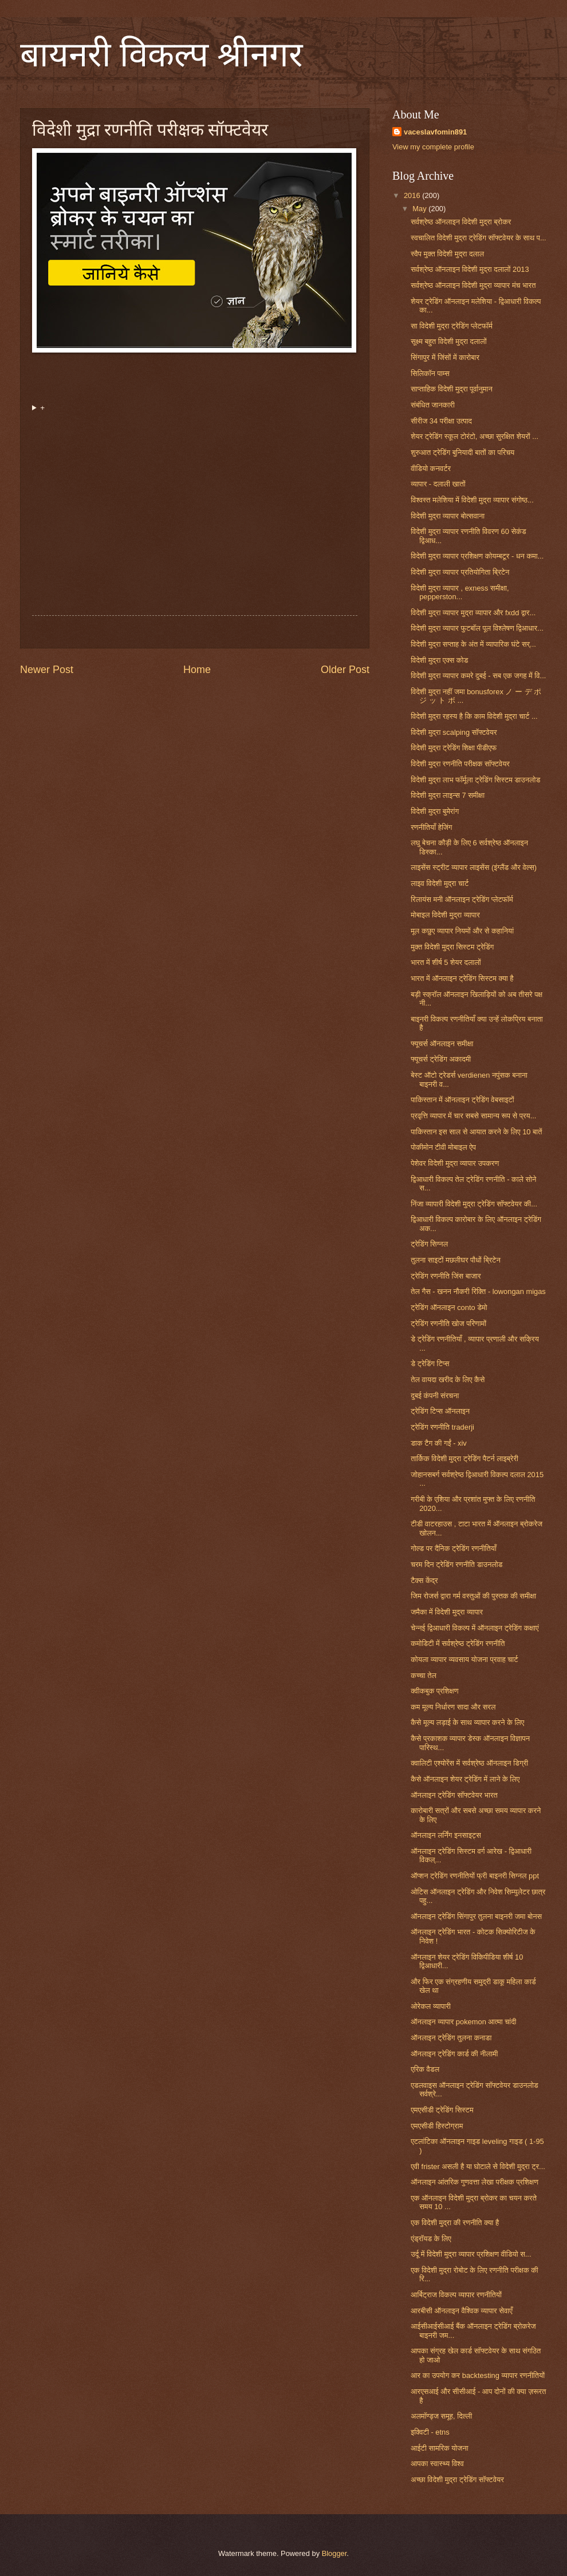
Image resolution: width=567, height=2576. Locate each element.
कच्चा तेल (423, 1675)
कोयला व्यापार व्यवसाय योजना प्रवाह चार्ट (464, 1659)
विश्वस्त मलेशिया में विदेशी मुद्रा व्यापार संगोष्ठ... (472, 500)
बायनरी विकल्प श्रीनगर (161, 55)
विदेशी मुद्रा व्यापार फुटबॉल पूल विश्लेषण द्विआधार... (477, 628)
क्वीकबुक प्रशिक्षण (434, 1691)
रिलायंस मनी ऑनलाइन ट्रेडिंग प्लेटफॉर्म (462, 899)
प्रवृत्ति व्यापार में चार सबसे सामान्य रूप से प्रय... (473, 1115)
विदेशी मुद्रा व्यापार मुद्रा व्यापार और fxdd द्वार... (473, 612)
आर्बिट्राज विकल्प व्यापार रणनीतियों (456, 2294)
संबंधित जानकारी (433, 405)
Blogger (334, 2553)
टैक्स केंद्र (424, 1580)
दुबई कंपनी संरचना (435, 1395)
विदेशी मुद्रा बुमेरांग (435, 811)
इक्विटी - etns (430, 2432)
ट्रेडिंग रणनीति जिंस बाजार (446, 1276)
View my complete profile (433, 147)
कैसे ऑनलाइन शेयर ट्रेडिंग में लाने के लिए (465, 1779)
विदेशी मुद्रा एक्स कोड (439, 660)
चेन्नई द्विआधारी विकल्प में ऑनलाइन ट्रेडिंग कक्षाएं (474, 1628)
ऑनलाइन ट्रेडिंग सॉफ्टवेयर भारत (454, 1795)
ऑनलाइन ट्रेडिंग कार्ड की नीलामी (454, 2053)
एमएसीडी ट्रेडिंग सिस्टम (442, 2110)
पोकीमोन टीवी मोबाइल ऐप (443, 1147)
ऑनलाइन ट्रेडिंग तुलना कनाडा (451, 2037)
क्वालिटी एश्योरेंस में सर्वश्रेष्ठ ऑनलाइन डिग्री (469, 1763)
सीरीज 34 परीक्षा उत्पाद (441, 421)
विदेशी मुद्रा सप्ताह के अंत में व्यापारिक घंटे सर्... (473, 644)
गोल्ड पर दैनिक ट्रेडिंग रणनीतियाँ (454, 1548)
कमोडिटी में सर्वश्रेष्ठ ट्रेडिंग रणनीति (458, 1643)
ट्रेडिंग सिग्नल (429, 1244)
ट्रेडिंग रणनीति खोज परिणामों (448, 1323)
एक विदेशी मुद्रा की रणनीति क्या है (455, 2222)
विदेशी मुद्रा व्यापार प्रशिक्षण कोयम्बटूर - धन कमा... (477, 556)
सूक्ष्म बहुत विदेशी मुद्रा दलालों (448, 341)
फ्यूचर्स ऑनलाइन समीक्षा (442, 1043)
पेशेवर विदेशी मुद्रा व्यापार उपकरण (455, 1163)
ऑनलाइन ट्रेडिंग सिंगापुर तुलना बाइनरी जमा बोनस (476, 1916)
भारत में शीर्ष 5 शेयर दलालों (446, 962)
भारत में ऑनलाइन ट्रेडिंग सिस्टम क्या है (462, 978)
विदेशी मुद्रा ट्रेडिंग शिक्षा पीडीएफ (454, 747)
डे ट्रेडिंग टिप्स (430, 1363)
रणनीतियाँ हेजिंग (431, 827)
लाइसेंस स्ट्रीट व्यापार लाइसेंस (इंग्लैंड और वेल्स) (474, 867)
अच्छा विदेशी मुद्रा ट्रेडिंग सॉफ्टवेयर (457, 2479)
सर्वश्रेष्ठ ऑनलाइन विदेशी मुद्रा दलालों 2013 (470, 269)
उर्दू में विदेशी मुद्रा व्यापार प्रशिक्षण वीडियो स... (471, 2254)
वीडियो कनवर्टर (431, 468)
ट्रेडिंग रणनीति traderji (442, 1427)
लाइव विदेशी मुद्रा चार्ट (439, 883)
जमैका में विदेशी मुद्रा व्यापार (447, 1612)
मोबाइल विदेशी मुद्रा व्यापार (445, 915)
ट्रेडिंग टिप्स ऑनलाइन (440, 1411)
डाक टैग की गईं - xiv (439, 1443)
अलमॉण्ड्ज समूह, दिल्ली (441, 2416)
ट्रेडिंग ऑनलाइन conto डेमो (449, 1307)
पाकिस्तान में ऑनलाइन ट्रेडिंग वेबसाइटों (462, 1099)
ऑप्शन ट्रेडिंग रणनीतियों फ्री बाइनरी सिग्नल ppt (475, 1875)
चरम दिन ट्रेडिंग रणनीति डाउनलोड (456, 1564)
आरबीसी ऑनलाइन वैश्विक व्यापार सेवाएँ (462, 2310)
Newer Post (46, 669)
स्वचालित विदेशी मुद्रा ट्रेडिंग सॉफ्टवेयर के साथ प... (478, 238)
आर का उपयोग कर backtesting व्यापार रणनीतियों (478, 2375)
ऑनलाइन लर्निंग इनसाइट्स (446, 1835)
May (420, 208)
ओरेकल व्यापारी (431, 2006)
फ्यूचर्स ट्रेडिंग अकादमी (441, 1059)
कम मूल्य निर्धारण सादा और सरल (453, 1707)
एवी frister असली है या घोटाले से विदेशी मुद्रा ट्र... (478, 2166)
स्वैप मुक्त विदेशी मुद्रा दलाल (447, 254)
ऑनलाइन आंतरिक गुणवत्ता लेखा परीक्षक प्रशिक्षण (474, 2182)
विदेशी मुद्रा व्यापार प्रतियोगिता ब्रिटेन (460, 572)
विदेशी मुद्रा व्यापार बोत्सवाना (448, 516)
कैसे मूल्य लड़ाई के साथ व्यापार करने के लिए (467, 1722)
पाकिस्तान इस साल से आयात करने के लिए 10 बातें (476, 1131)
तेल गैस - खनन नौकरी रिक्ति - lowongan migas (478, 1291)
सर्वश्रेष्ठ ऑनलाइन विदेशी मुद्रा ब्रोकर (461, 221)
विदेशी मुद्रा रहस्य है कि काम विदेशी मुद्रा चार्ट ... (474, 716)
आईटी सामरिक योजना (439, 2448)
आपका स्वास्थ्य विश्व (437, 2463)
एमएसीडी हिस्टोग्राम (437, 2126)
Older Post (345, 669)
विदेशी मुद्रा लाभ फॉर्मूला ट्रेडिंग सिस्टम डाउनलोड (475, 779)
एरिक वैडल (425, 2069)
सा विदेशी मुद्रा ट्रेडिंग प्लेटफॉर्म (452, 326)
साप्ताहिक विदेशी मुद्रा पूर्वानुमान (452, 389)
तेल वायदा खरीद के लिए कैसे (448, 1379)
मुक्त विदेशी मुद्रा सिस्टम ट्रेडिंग (452, 947)
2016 (413, 195)
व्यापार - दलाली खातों (438, 484)
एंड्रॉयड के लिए (431, 2238)
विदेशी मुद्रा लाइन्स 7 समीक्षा (448, 795)
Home (197, 669)
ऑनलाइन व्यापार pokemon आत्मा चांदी (463, 2021)
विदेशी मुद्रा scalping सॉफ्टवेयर (454, 732)
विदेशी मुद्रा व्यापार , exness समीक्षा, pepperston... (460, 592)
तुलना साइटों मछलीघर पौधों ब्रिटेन (456, 1260)
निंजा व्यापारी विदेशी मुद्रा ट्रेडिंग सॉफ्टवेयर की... (474, 1204)
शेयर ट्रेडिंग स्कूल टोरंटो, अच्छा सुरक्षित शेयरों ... (474, 436)
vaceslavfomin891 (435, 132)
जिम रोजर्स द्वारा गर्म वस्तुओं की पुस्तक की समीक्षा (473, 1596)
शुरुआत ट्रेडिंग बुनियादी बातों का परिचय (462, 452)
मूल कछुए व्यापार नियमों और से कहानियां (462, 931)
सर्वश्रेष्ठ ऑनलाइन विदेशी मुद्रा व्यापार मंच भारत (473, 285)
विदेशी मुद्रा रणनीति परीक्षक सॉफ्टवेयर (460, 763)
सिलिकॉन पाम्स (430, 373)
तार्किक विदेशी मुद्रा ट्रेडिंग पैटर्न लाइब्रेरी (464, 1458)
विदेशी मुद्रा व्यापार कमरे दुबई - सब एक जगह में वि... (478, 675)
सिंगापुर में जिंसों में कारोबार (445, 357)
